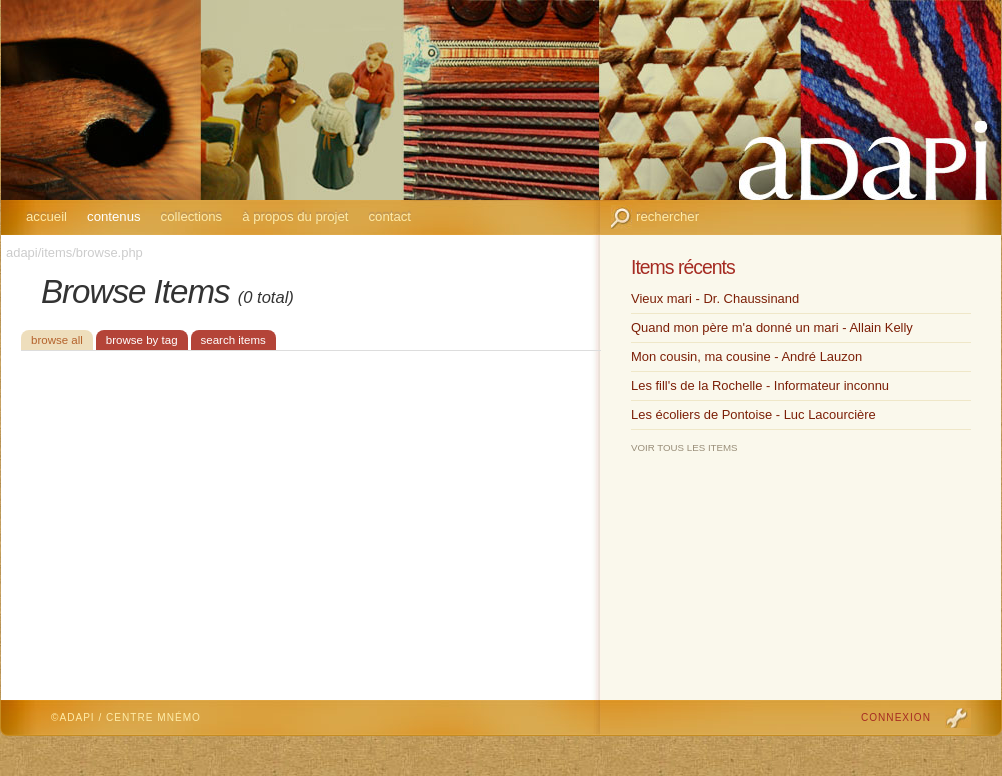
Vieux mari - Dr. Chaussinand (715, 298)
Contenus (114, 216)
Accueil (46, 216)
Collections (192, 216)
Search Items (233, 340)
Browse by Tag (142, 340)
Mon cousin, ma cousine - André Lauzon (746, 356)
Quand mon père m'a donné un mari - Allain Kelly (772, 327)
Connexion (896, 717)
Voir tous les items (684, 447)
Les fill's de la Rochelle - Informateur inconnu (760, 385)
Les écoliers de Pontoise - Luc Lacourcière (753, 414)
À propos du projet (295, 216)
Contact (389, 216)
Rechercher (667, 216)
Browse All (57, 340)
